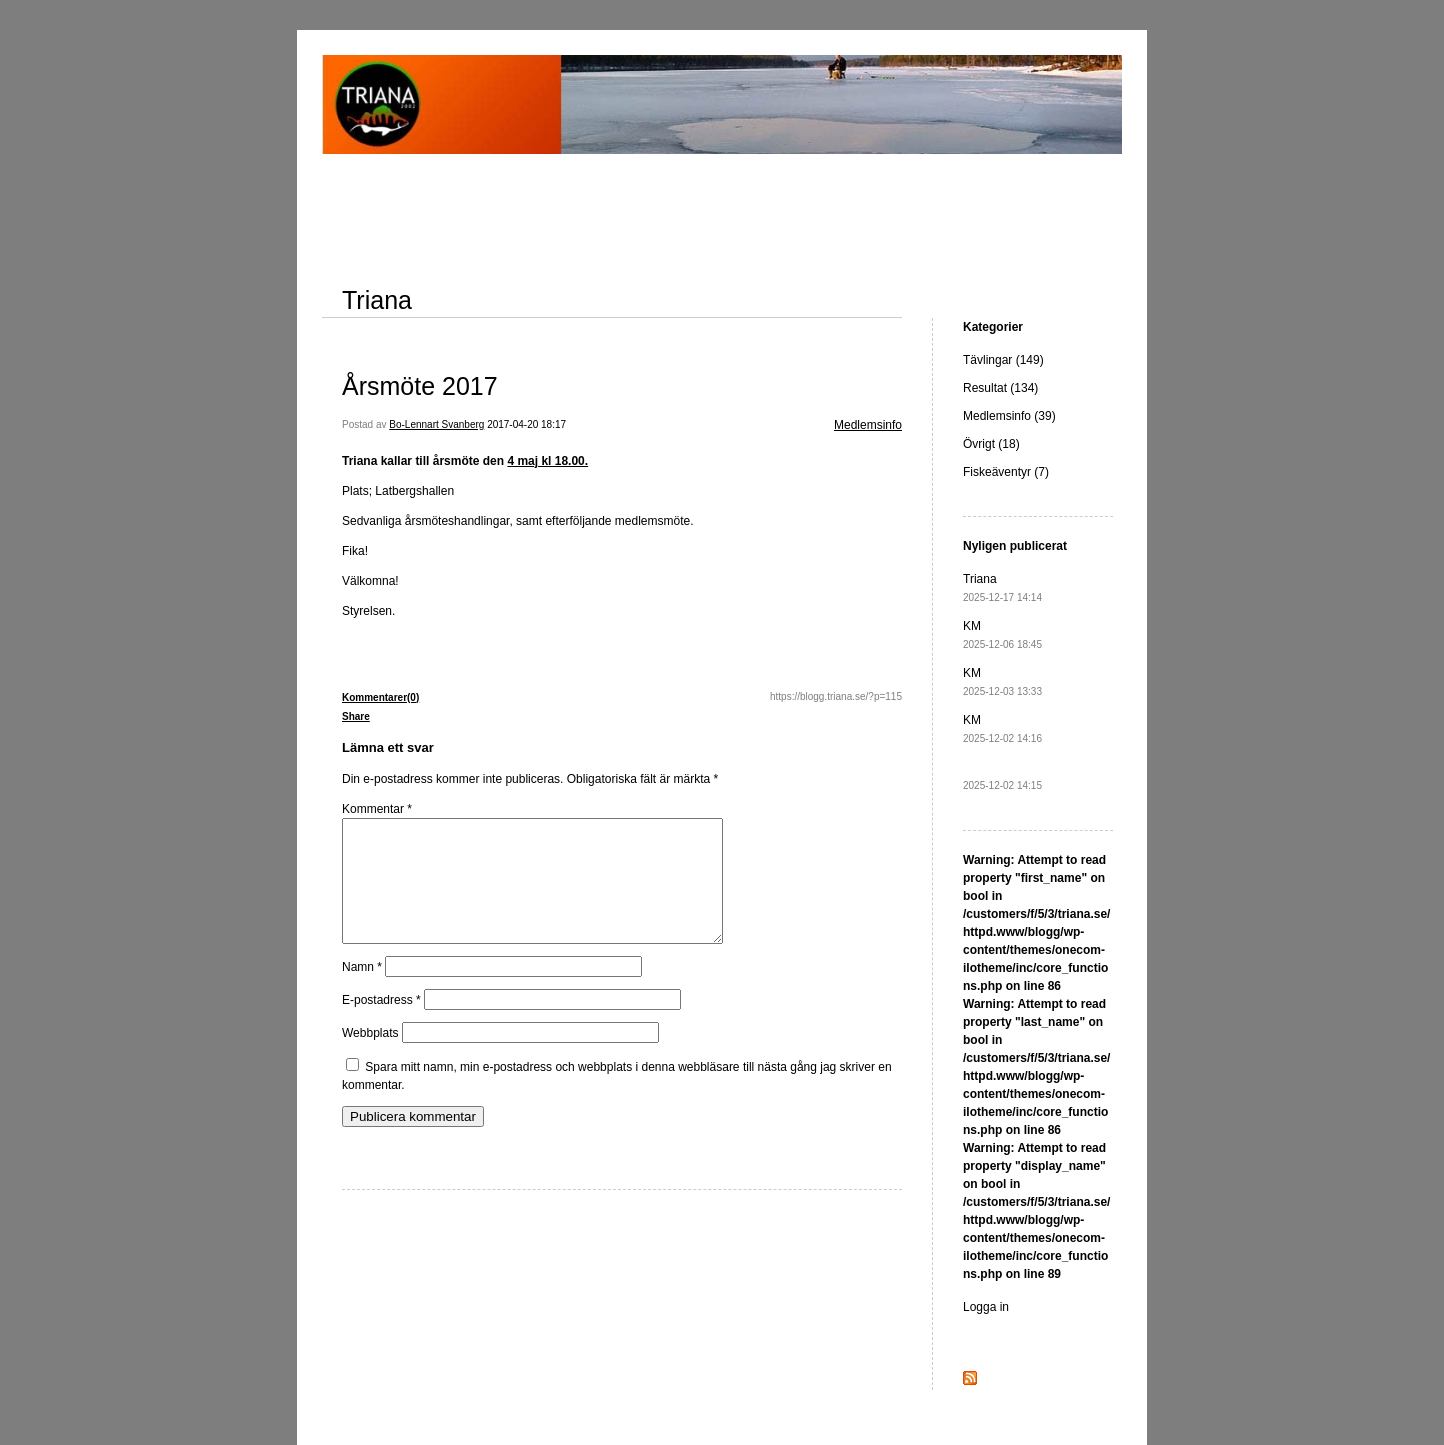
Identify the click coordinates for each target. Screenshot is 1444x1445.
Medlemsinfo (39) (1009, 416)
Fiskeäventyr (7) (1006, 472)
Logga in (986, 1307)
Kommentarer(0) (380, 697)
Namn (362, 991)
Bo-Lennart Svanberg (436, 424)
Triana (377, 300)
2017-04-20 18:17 (526, 424)
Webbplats (370, 1057)
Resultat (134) (1000, 388)
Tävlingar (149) (1003, 360)
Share (356, 716)
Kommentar (377, 809)
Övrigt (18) (991, 444)
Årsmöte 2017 (420, 386)
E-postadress (381, 1024)
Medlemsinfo (868, 425)
